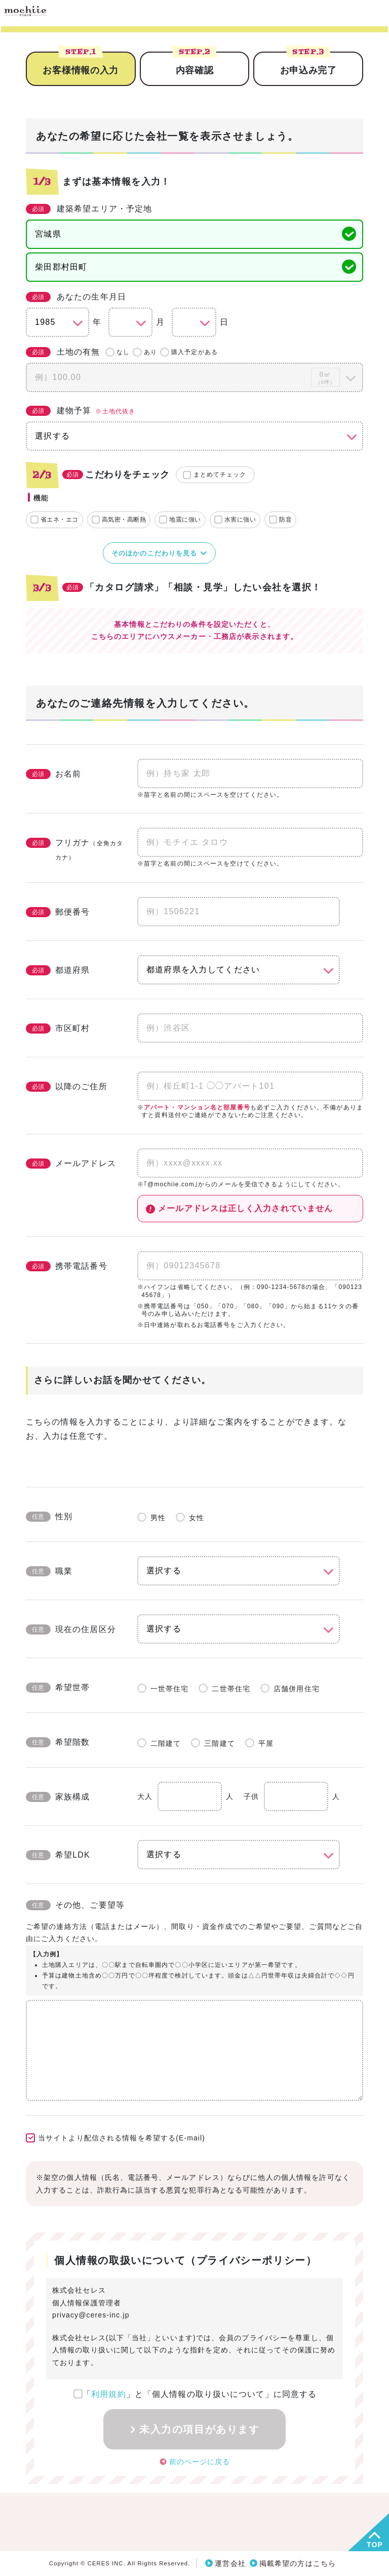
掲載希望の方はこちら (297, 2563)
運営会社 (230, 2563)
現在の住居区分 (71, 1629)
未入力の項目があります (199, 2429)
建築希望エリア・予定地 (89, 209)
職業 (49, 1571)
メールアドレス (71, 1163)
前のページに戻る (199, 2461)
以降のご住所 (66, 1087)
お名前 (53, 774)
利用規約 (108, 2394)
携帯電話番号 (66, 1266)
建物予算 (80, 411)
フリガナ (74, 849)
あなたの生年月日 (76, 297)
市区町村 (58, 1028)
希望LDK (58, 1855)
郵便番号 (58, 912)
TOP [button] (375, 2545)
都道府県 (58, 970)
